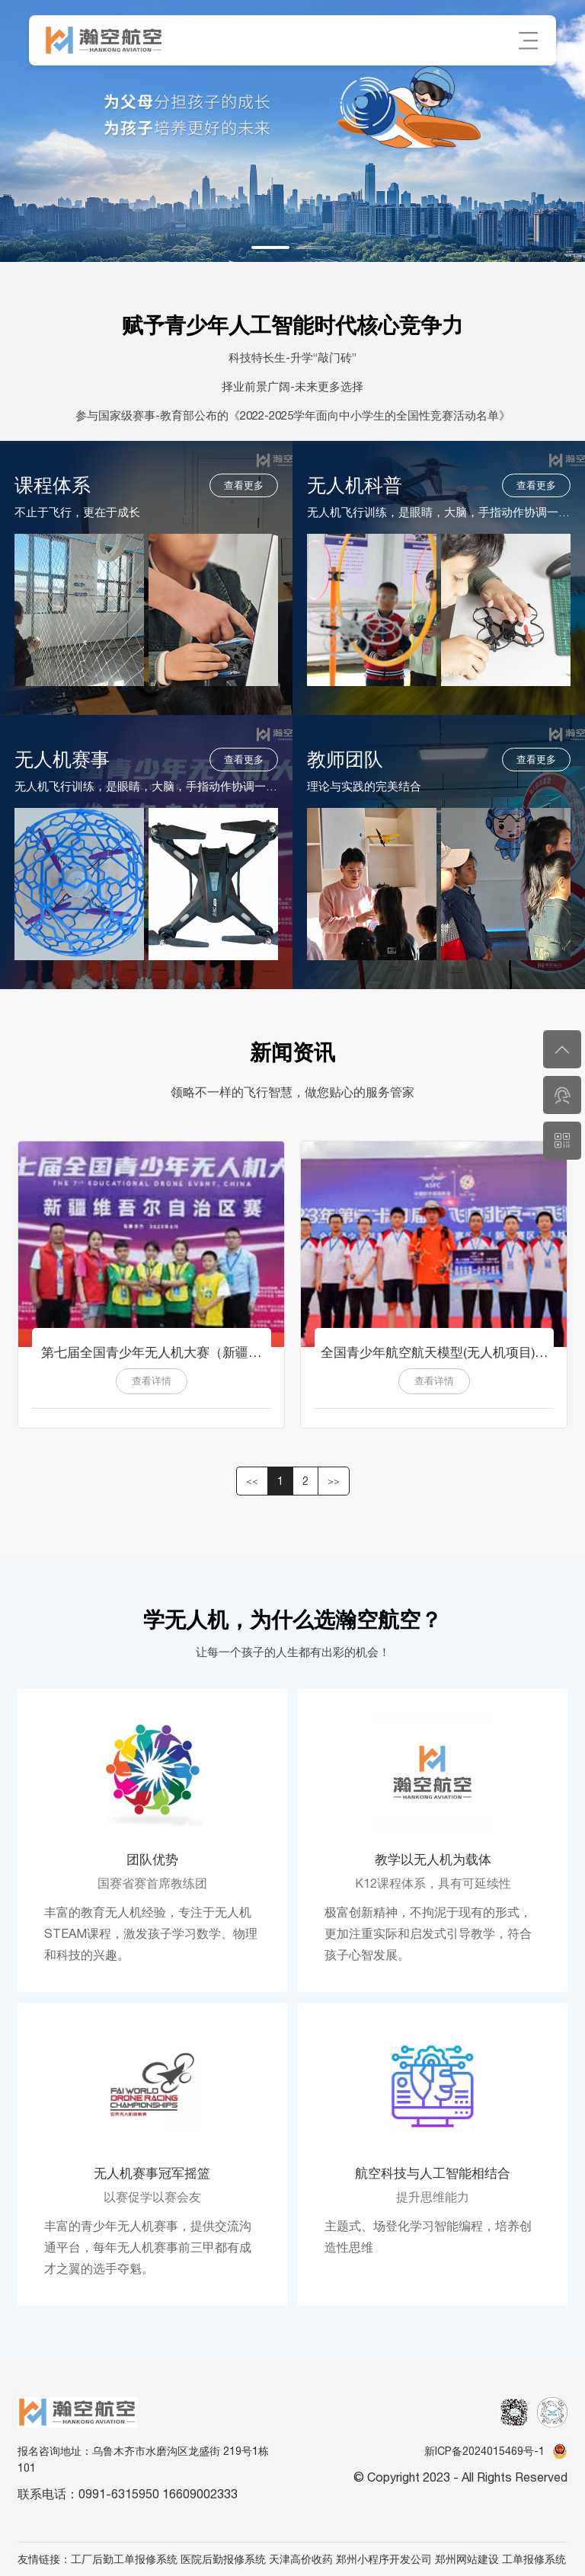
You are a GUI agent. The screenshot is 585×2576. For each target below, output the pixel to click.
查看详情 (151, 1381)
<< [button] (252, 1481)
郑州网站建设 (467, 2559)
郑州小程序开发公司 (384, 2559)
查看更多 (244, 485)
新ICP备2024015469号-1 (484, 2451)
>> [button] (334, 1481)
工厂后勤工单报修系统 (124, 2559)
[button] (270, 247)
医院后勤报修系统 (223, 2559)
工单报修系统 (534, 2559)
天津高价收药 (301, 2559)
